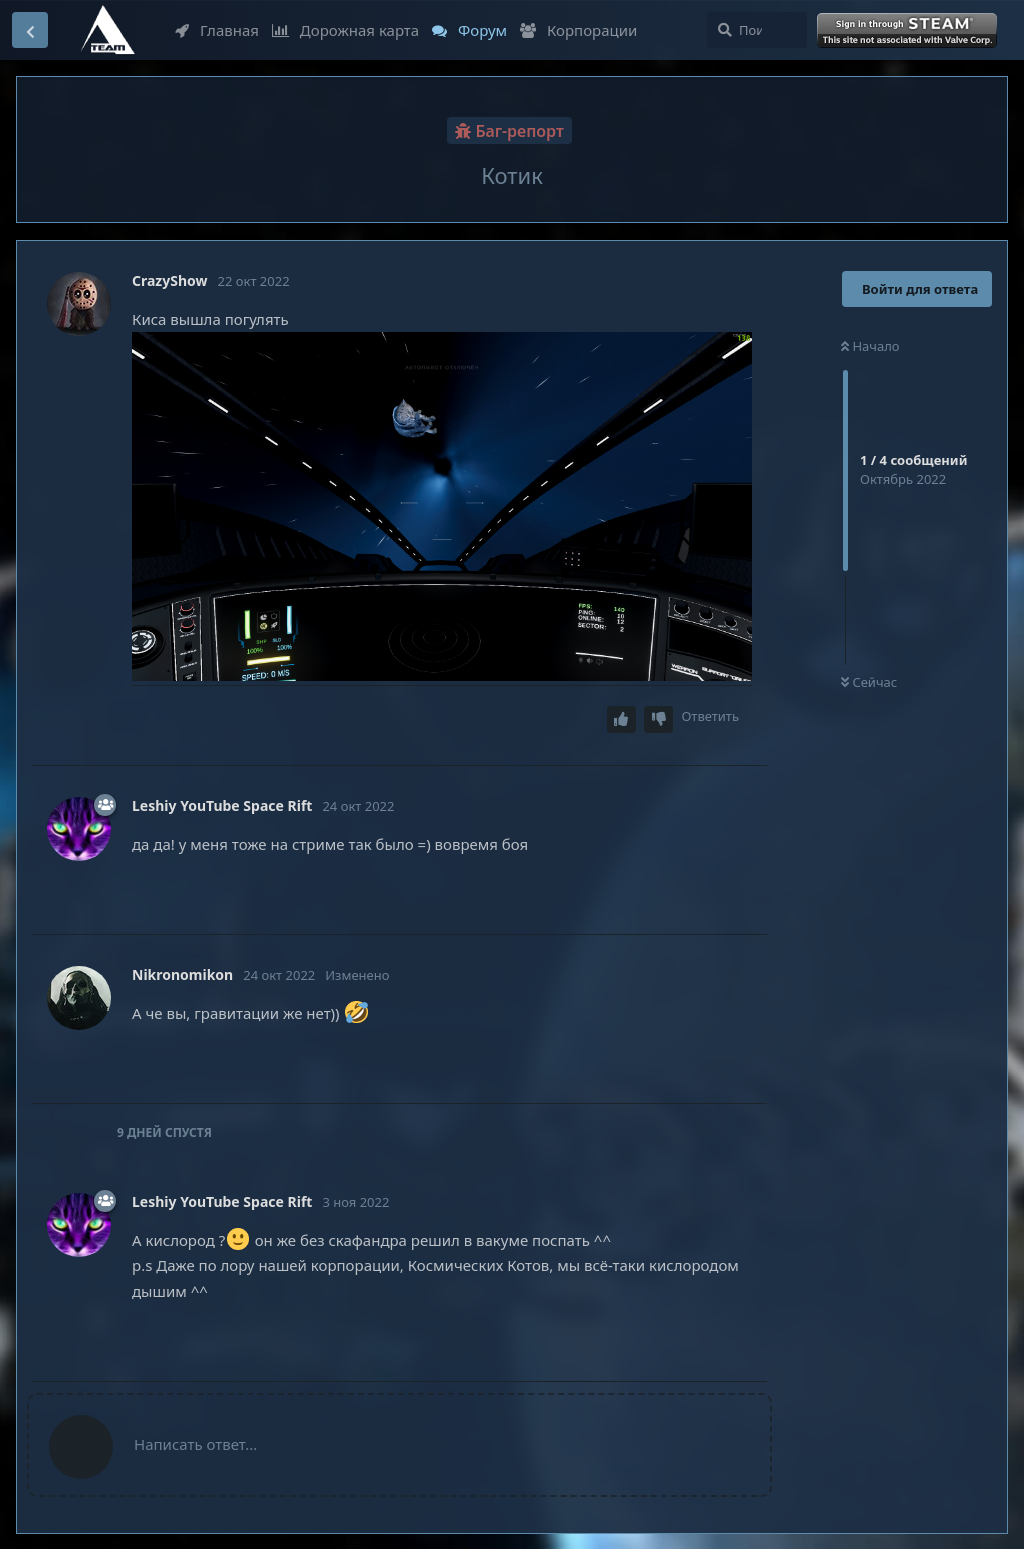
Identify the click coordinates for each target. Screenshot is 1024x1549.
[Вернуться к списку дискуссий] (30, 30)
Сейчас (869, 682)
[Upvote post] (622, 719)
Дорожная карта (345, 30)
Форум (469, 30)
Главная (217, 30)
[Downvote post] (659, 719)
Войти (909, 31)
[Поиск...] (757, 30)
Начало (870, 346)
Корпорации (578, 30)
